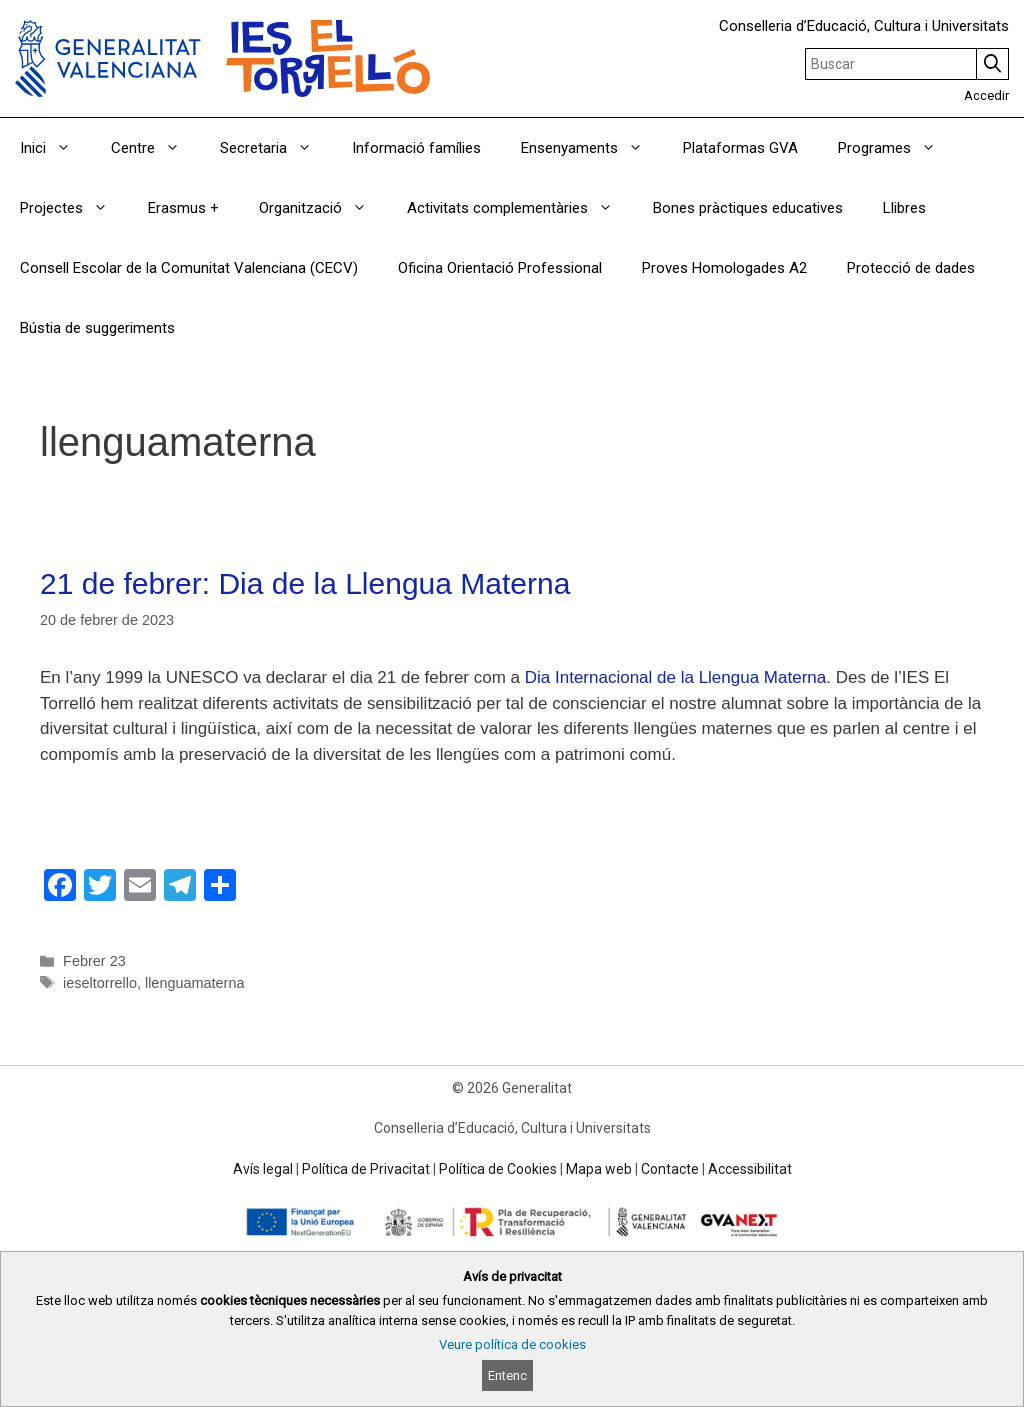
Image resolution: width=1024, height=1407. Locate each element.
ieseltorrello (100, 983)
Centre (155, 148)
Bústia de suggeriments (97, 328)
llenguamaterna (195, 983)
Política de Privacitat (366, 1169)
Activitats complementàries (520, 208)
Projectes (74, 208)
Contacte (670, 1169)
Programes (897, 148)
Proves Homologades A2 (724, 268)
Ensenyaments (592, 148)
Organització (323, 208)
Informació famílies (416, 148)
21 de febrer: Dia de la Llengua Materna (305, 583)
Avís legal (263, 1169)
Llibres (904, 208)
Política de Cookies (498, 1169)
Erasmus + (183, 208)
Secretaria (276, 148)
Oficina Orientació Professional (500, 268)
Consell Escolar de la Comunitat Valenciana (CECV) (189, 268)
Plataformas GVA (740, 148)
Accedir (986, 95)
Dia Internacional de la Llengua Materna (675, 677)
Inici (55, 148)
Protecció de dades (911, 268)
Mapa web (599, 1169)
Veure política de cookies (512, 1344)
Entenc (507, 1375)
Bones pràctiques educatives (748, 208)
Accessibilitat (750, 1169)
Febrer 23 (94, 961)
